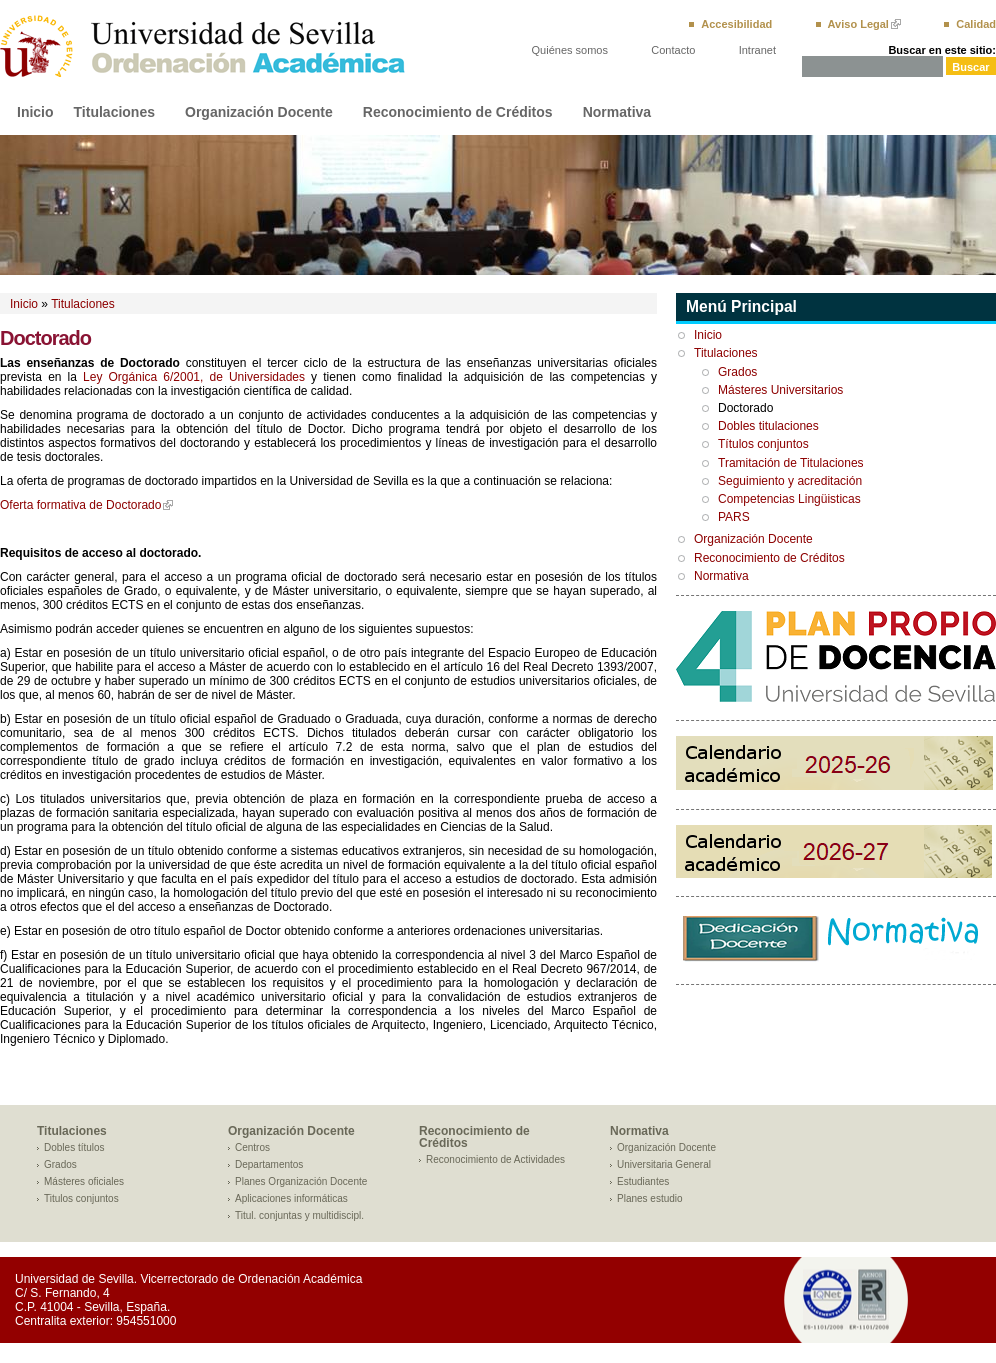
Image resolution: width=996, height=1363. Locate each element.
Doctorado (745, 408)
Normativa (617, 112)
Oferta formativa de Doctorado (80, 505)
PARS (734, 517)
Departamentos (269, 1164)
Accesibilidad (736, 24)
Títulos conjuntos (763, 444)
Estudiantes (643, 1181)
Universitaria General (664, 1164)
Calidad (976, 24)
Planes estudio (650, 1198)
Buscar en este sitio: (942, 50)
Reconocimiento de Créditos (458, 112)
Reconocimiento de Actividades (495, 1159)
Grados (737, 372)
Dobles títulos (74, 1147)
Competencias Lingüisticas (789, 499)
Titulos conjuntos (81, 1198)
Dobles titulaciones (768, 426)
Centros (252, 1147)
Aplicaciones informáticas (291, 1198)
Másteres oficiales (84, 1181)
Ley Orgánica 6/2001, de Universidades (194, 377)
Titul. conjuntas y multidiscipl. (299, 1215)
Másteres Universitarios (780, 390)
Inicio (35, 112)
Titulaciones (114, 112)
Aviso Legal (858, 24)
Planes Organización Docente (301, 1181)
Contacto (673, 50)
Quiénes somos (570, 50)
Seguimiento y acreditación (790, 481)
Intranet (757, 50)
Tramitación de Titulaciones (791, 463)
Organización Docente (259, 112)
